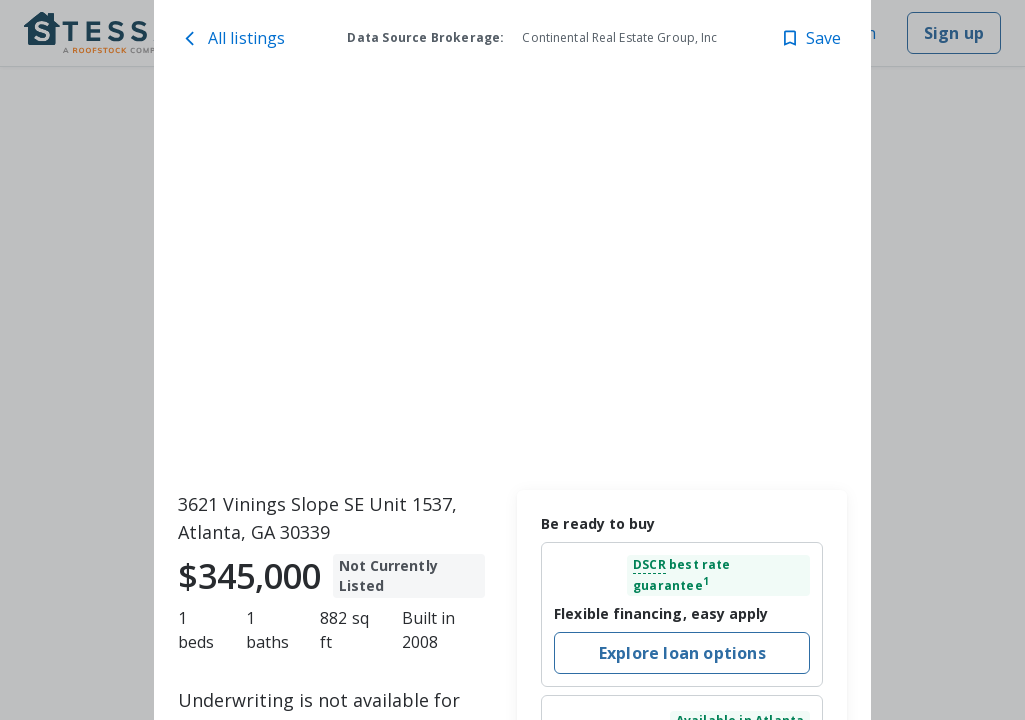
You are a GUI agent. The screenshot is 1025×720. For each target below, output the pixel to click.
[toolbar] (513, 281)
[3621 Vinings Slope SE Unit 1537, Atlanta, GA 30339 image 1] (513, 281)
